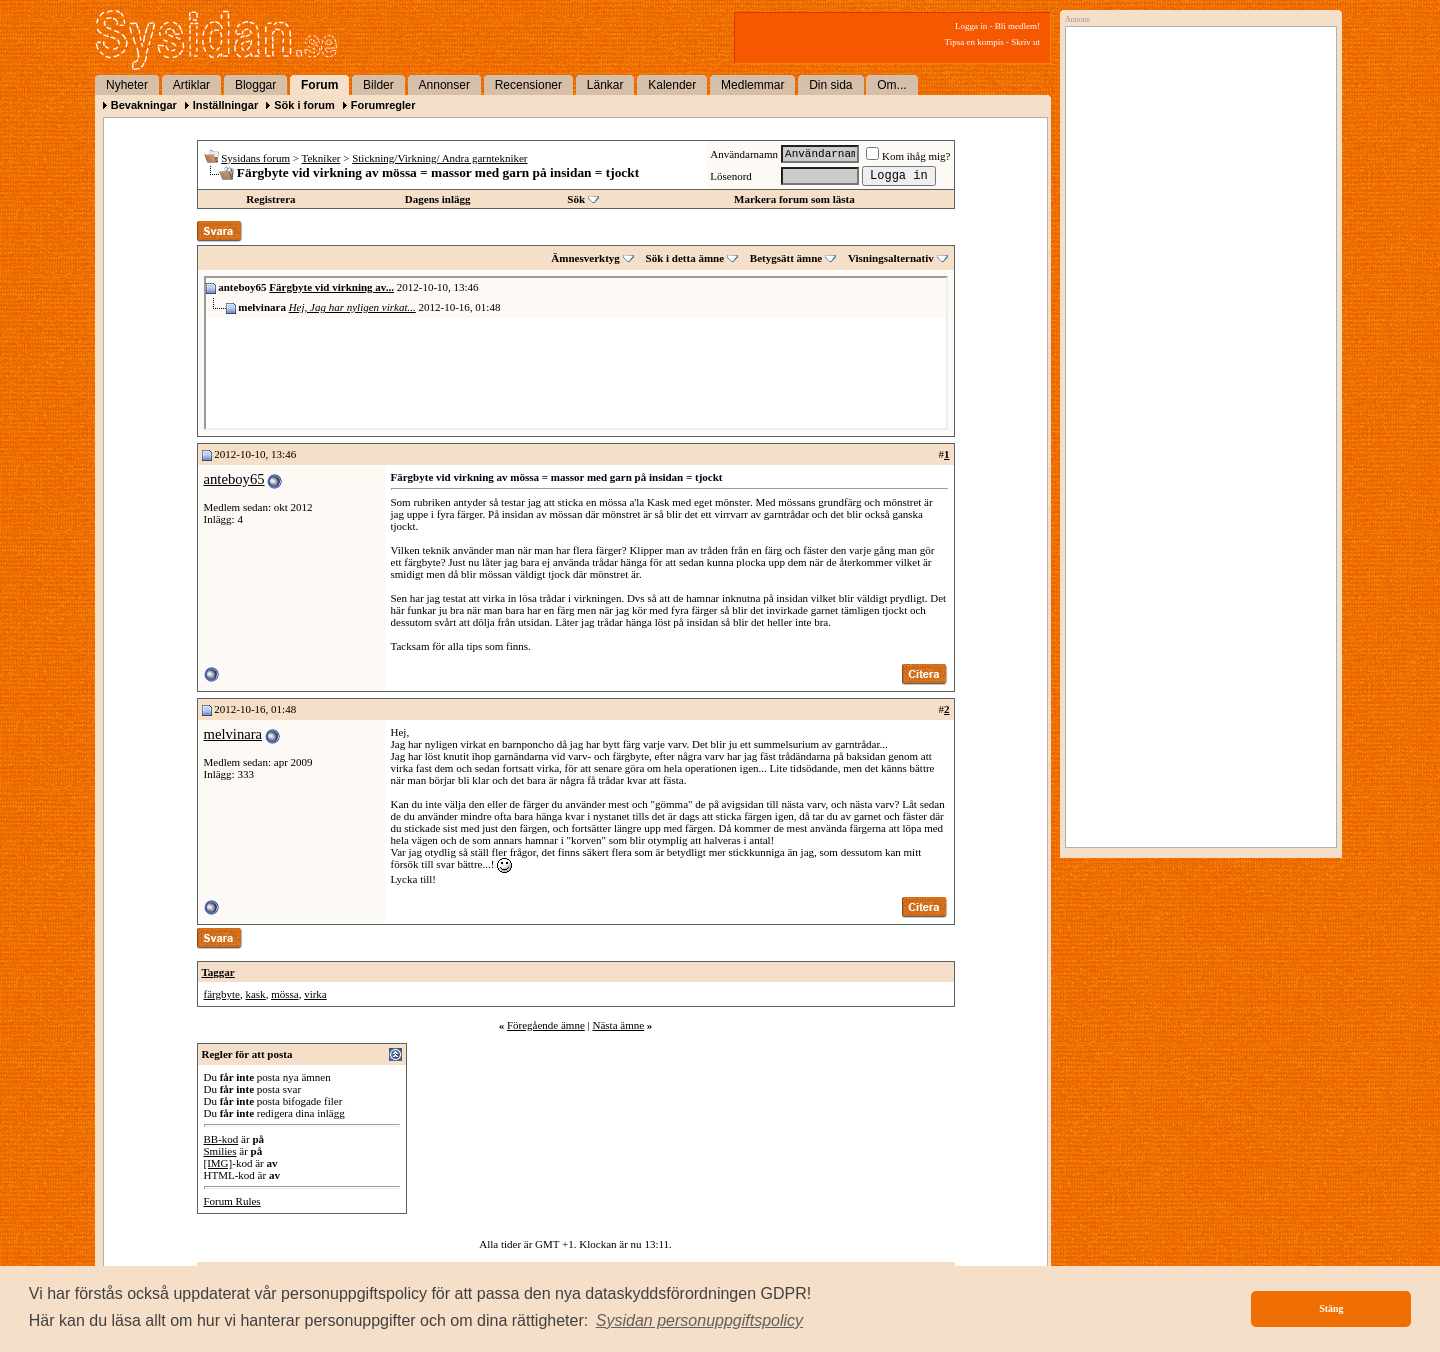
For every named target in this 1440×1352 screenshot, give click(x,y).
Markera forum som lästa (794, 199)
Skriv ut (1025, 42)
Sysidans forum (255, 158)
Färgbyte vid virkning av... (331, 287)
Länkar (605, 85)
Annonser (444, 85)
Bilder (378, 85)
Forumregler (383, 105)
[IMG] (218, 1163)
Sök (576, 199)
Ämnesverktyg (585, 258)
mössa (285, 994)
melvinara (233, 734)
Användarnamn (744, 154)
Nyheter (127, 85)
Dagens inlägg (438, 199)
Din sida (830, 85)
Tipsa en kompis (974, 42)
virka (315, 994)
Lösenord (731, 176)
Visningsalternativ (891, 258)
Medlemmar (752, 85)
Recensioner (528, 85)
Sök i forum (304, 105)
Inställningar (225, 105)
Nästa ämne (618, 1025)
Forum (319, 85)
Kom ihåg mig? (908, 156)
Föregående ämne (546, 1025)
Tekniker (321, 158)
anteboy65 (234, 479)
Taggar (218, 972)
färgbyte (222, 994)
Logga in (971, 26)
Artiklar (191, 85)
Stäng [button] (1331, 1308)
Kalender (672, 85)
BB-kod (221, 1139)
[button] (700, 1321)
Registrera (270, 199)
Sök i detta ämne (685, 258)
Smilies (220, 1151)
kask (255, 994)
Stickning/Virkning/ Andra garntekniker (439, 158)
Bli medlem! (1017, 26)
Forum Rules (232, 1201)
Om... (891, 85)
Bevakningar (144, 105)
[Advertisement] (1196, 237)
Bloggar (255, 85)
